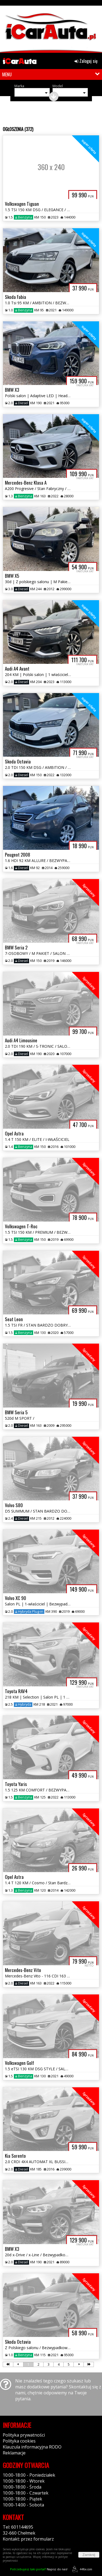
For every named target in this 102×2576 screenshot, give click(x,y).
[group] (51, 27)
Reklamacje (14, 2453)
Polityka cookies (19, 2441)
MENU (7, 74)
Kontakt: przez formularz (28, 2539)
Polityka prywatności (24, 2435)
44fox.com (81, 2569)
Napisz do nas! (38, 2569)
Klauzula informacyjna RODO (32, 2447)
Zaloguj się (86, 61)
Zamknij (88, 2555)
